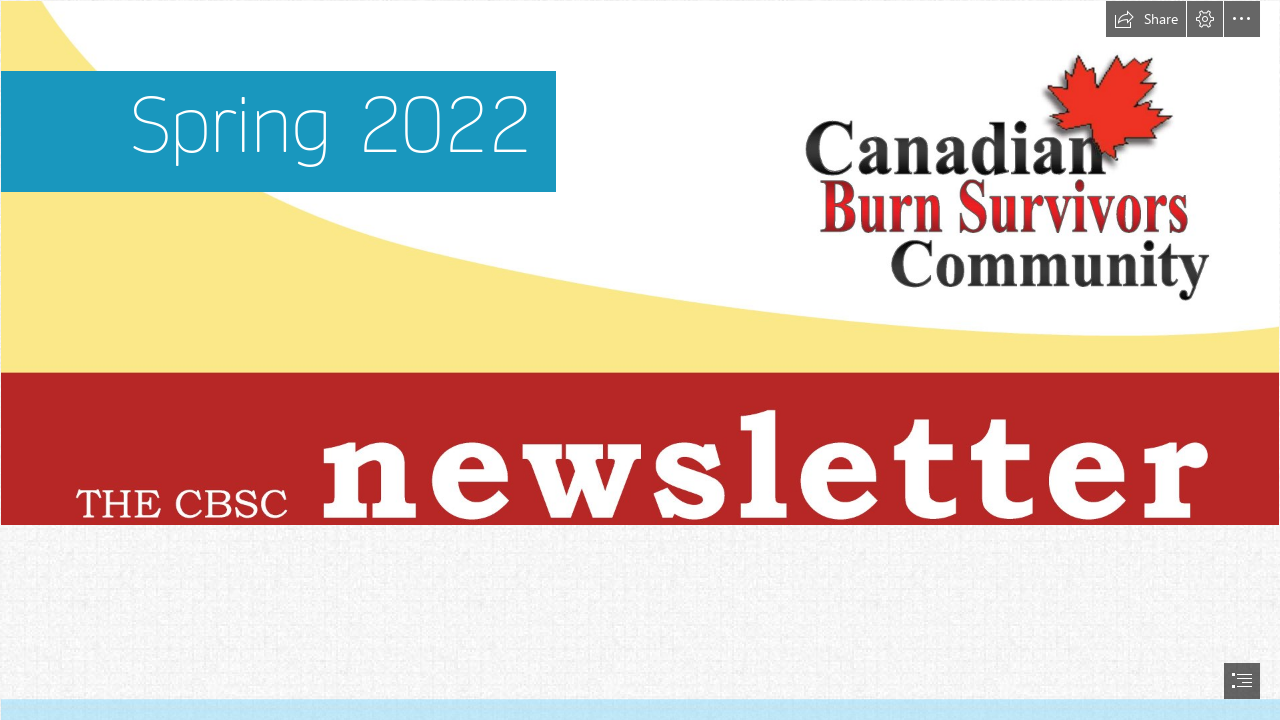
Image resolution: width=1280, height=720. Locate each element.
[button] (1146, 19)
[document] (640, 360)
